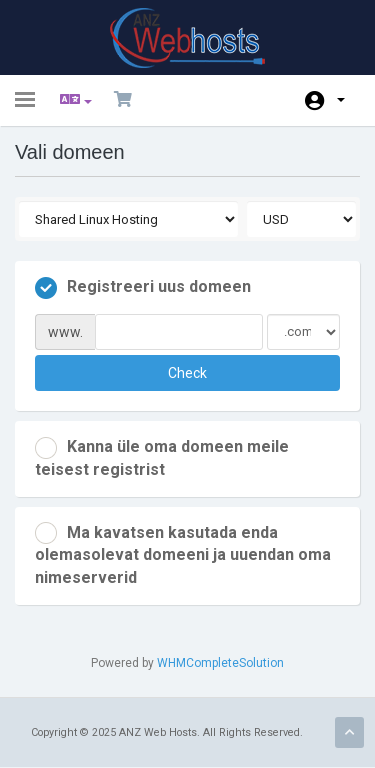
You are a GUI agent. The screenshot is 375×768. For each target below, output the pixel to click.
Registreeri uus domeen (143, 288)
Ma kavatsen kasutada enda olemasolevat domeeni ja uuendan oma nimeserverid (183, 554)
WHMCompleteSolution (220, 663)
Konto (341, 100)
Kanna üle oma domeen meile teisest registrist (162, 458)
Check (187, 373)
